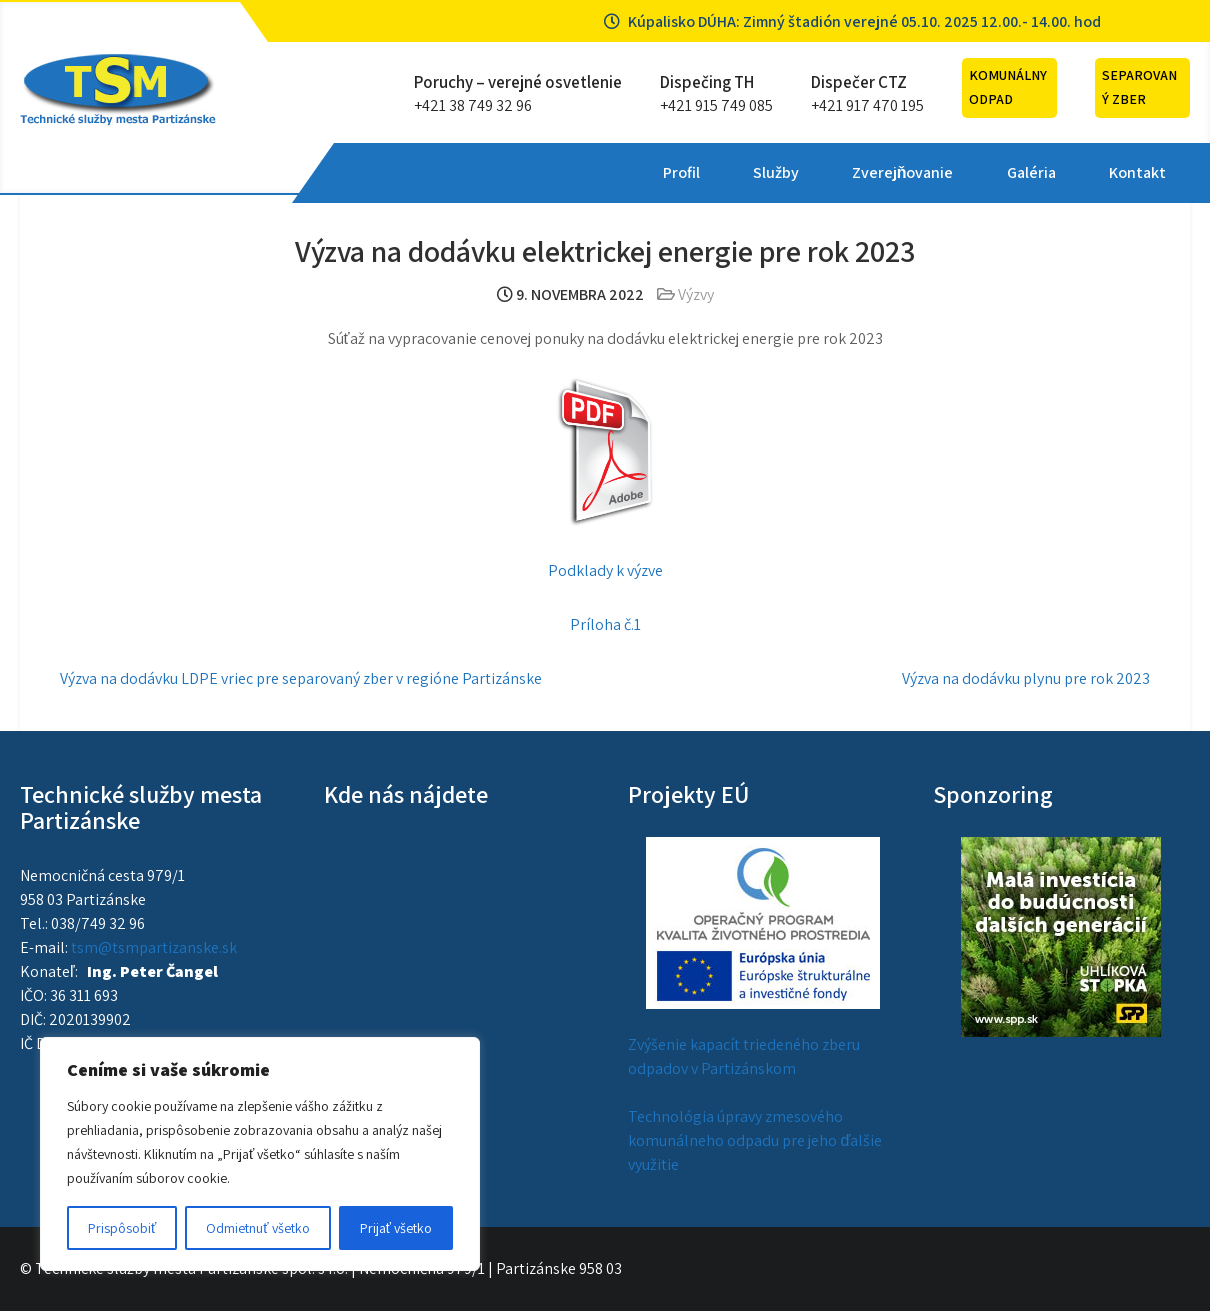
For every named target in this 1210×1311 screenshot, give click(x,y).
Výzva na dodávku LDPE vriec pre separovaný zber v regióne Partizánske (301, 678)
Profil (381, 172)
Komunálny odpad (1008, 87)
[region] (260, 1154)
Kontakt (836, 172)
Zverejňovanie (603, 172)
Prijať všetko (396, 1228)
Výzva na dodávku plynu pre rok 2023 (1026, 678)
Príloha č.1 (605, 624)
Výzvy (696, 294)
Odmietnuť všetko (257, 1228)
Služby (476, 172)
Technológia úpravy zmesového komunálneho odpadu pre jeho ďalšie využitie (755, 1140)
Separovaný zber (1139, 87)
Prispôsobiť (122, 1228)
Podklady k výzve (605, 570)
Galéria (730, 172)
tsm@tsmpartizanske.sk (154, 947)
